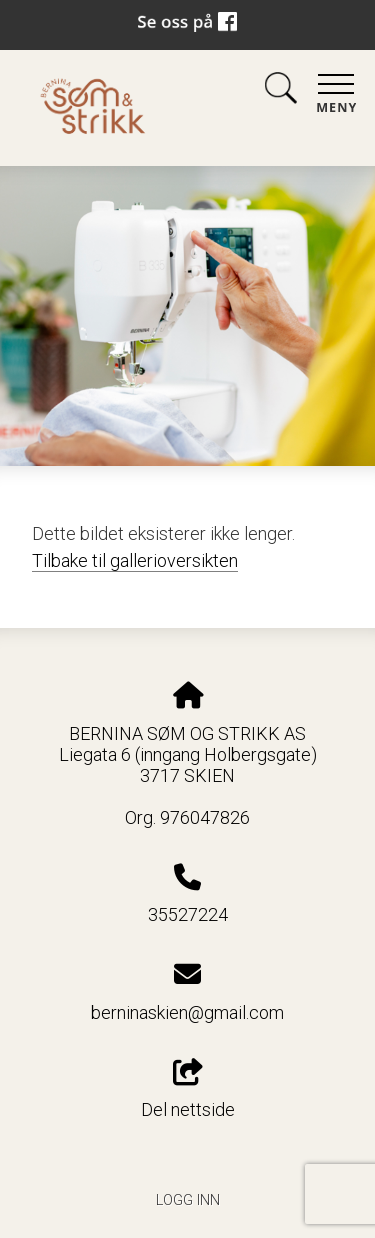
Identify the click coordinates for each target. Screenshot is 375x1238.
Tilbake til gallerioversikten (135, 560)
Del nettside (188, 1090)
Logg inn (188, 1200)
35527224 (188, 914)
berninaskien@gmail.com (187, 1012)
